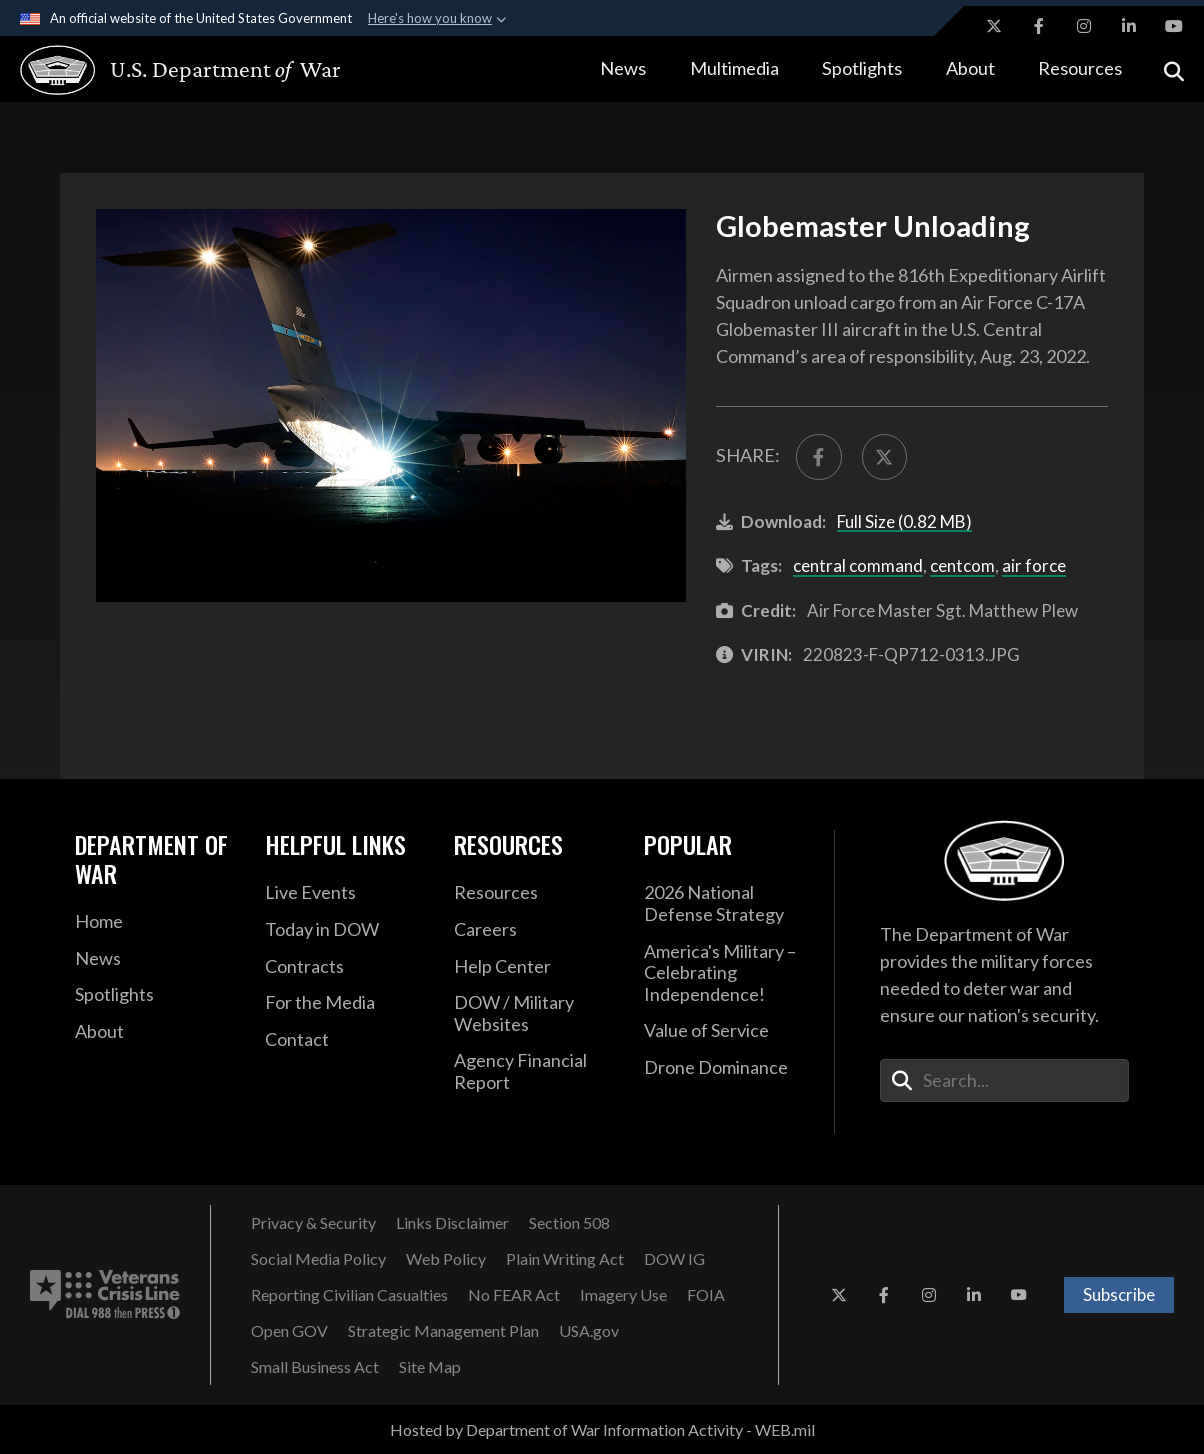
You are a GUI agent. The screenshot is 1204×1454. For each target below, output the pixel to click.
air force (1034, 565)
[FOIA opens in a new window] (706, 1295)
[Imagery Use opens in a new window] (623, 1295)
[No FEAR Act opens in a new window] (514, 1295)
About (970, 68)
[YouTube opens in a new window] (1174, 26)
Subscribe (1119, 1294)
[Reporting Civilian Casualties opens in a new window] (349, 1295)
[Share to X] (884, 456)
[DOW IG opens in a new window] (674, 1259)
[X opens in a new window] (994, 26)
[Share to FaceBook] (818, 456)
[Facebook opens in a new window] (1039, 26)
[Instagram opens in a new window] (1084, 26)
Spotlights (862, 68)
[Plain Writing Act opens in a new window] (565, 1259)
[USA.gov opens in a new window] (589, 1331)
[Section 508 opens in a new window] (569, 1223)
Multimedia (734, 68)
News (623, 68)
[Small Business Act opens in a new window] (315, 1367)
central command (858, 565)
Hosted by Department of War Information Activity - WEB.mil (602, 1429)
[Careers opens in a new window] (534, 930)
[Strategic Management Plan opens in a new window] (443, 1331)
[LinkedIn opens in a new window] (1129, 26)
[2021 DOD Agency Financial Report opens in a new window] (534, 1071)
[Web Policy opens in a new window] (446, 1259)
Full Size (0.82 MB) (904, 521)
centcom (962, 565)
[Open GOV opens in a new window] (289, 1331)
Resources (1080, 68)
